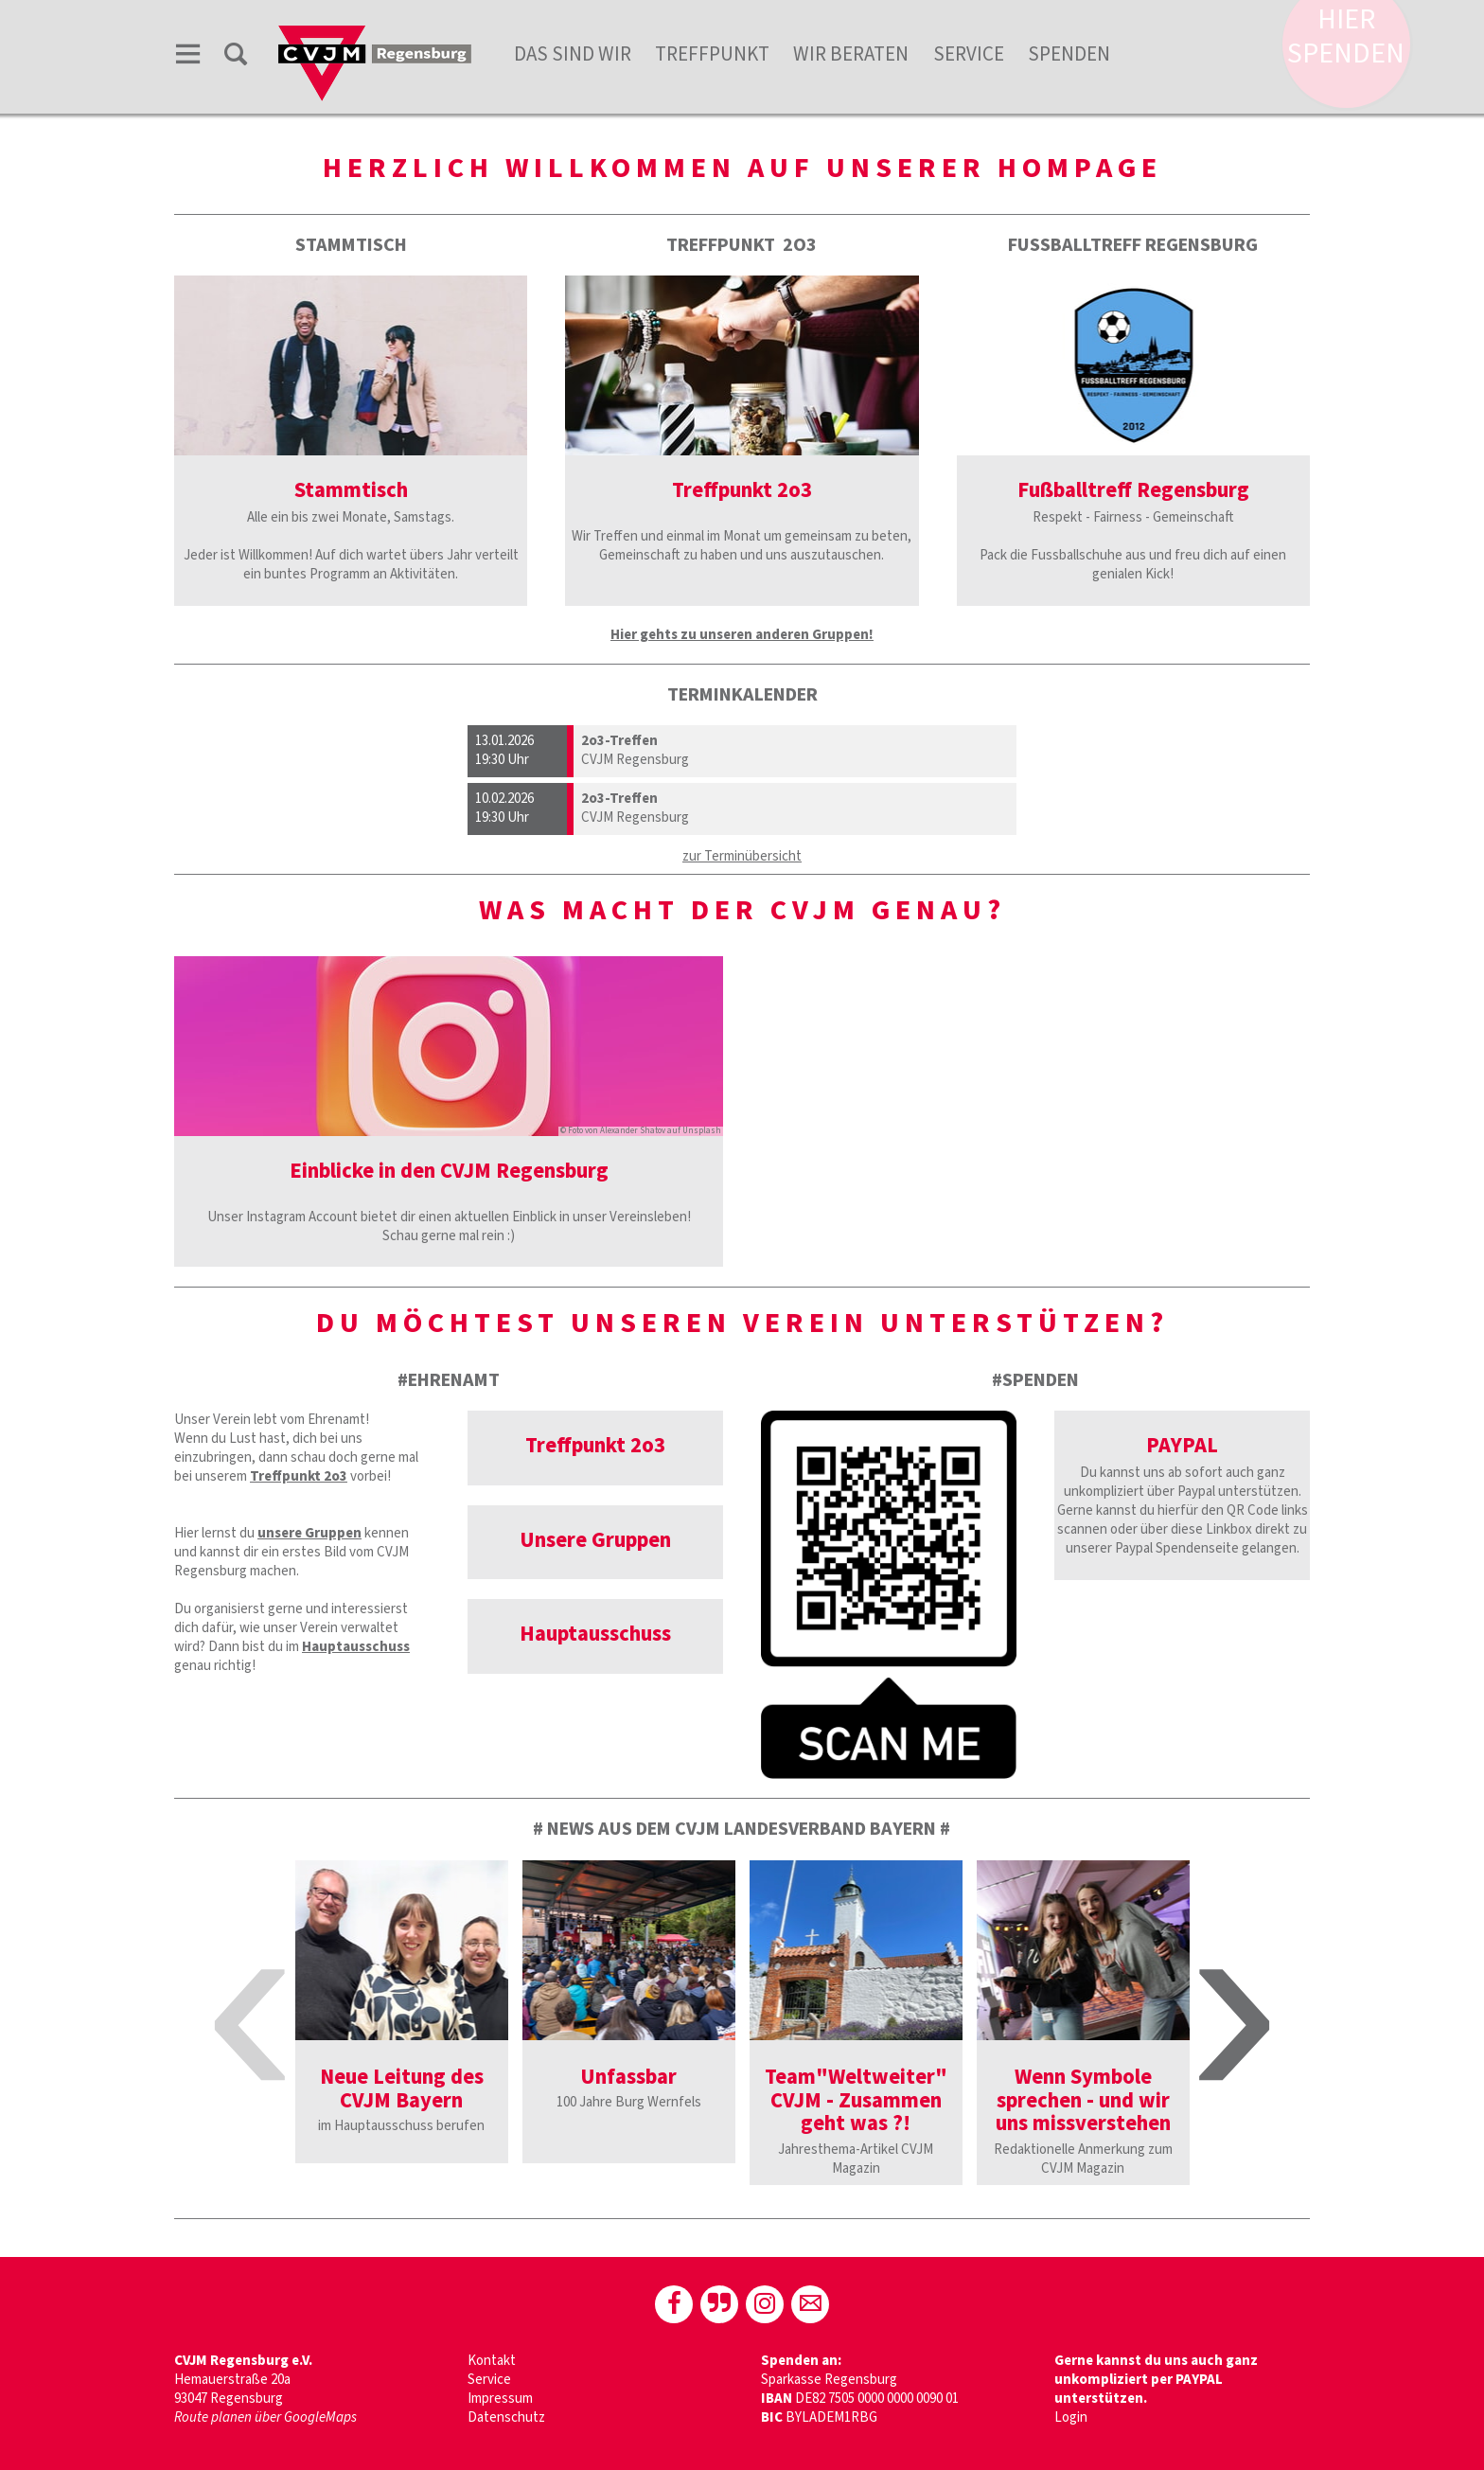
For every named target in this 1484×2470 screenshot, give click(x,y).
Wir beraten (851, 54)
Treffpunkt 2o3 (298, 1476)
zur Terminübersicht (742, 856)
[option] (401, 2011)
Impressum (500, 2398)
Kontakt (492, 2361)
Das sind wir (572, 54)
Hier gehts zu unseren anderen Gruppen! (742, 635)
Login (1070, 2417)
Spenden (1069, 54)
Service (968, 54)
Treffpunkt (712, 54)
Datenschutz (506, 2417)
